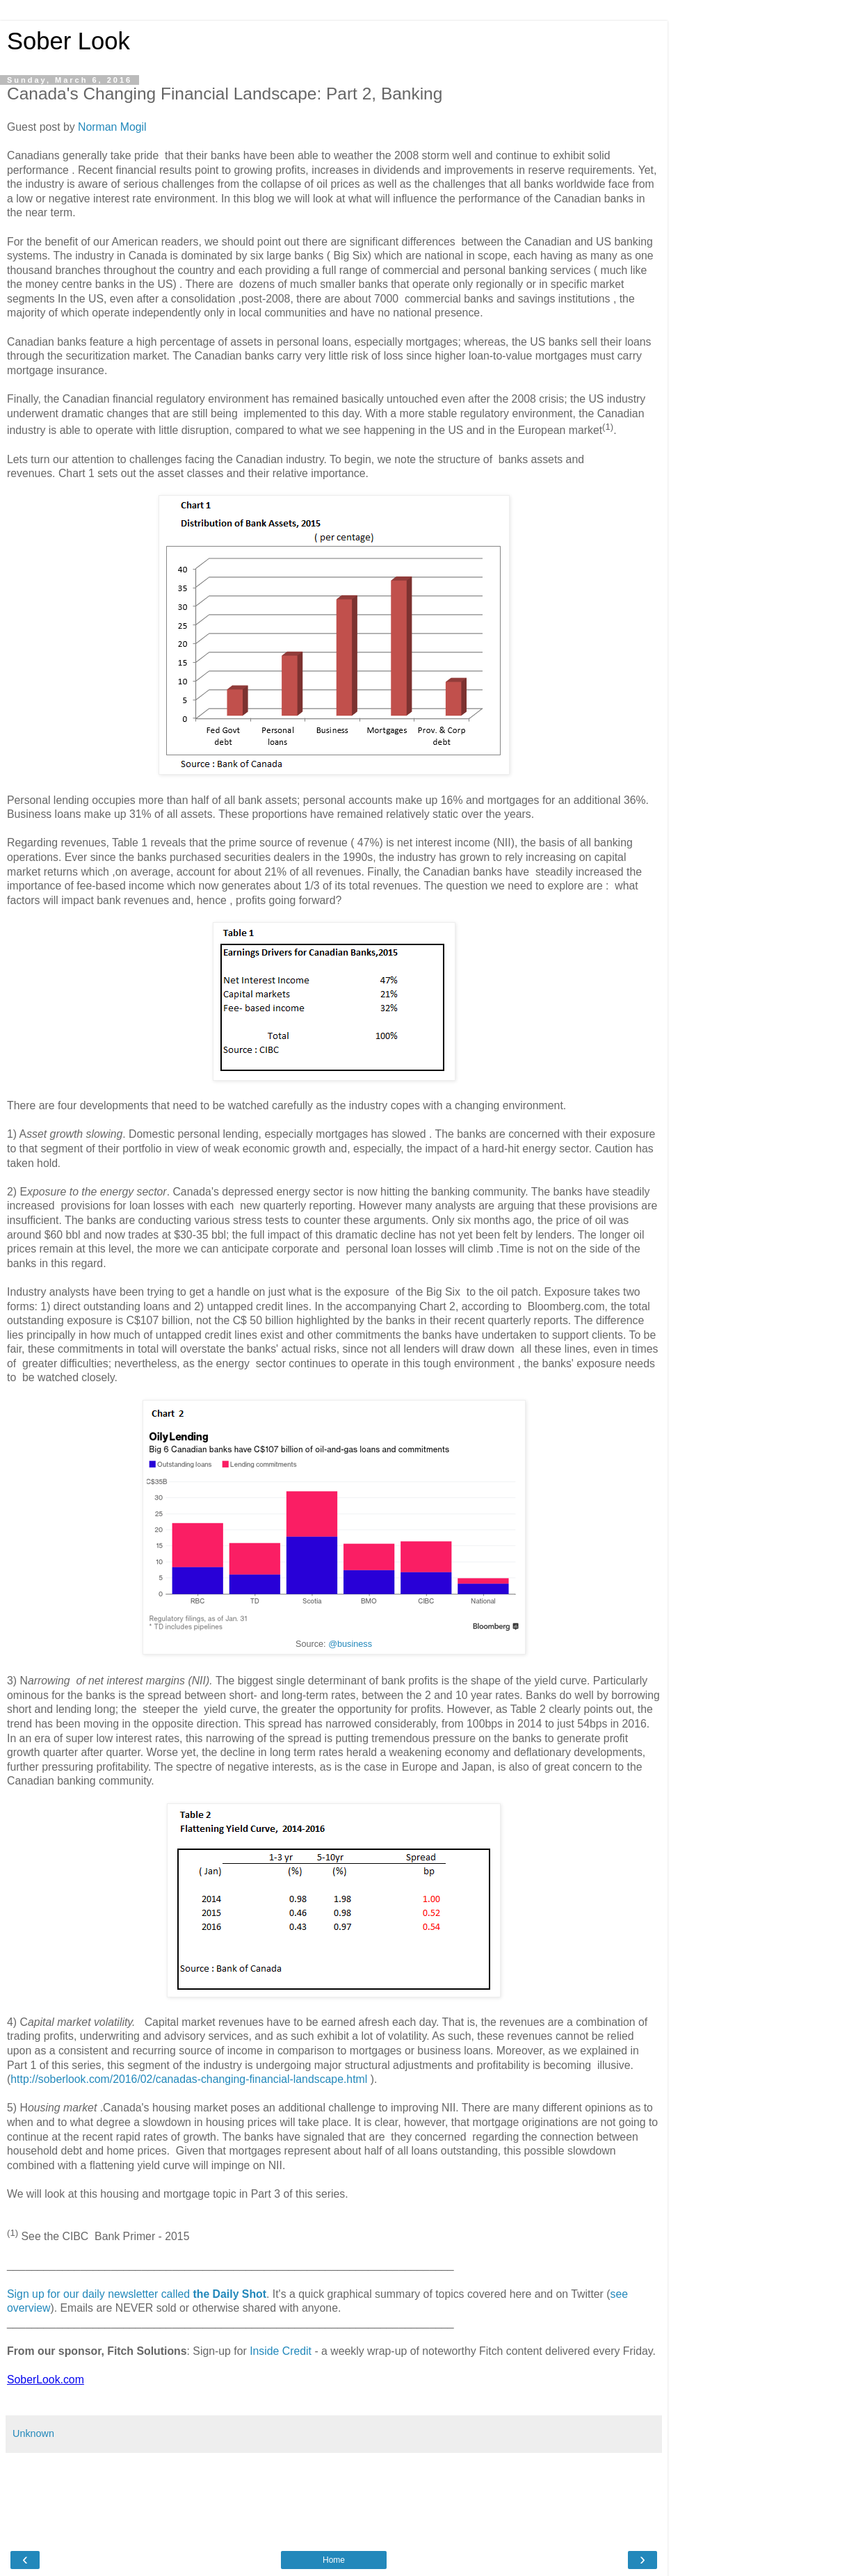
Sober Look (68, 41)
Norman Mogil (112, 127)
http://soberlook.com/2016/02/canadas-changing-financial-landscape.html (188, 2079)
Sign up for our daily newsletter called (136, 2294)
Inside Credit (281, 2351)
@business (350, 1644)
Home (334, 2560)
